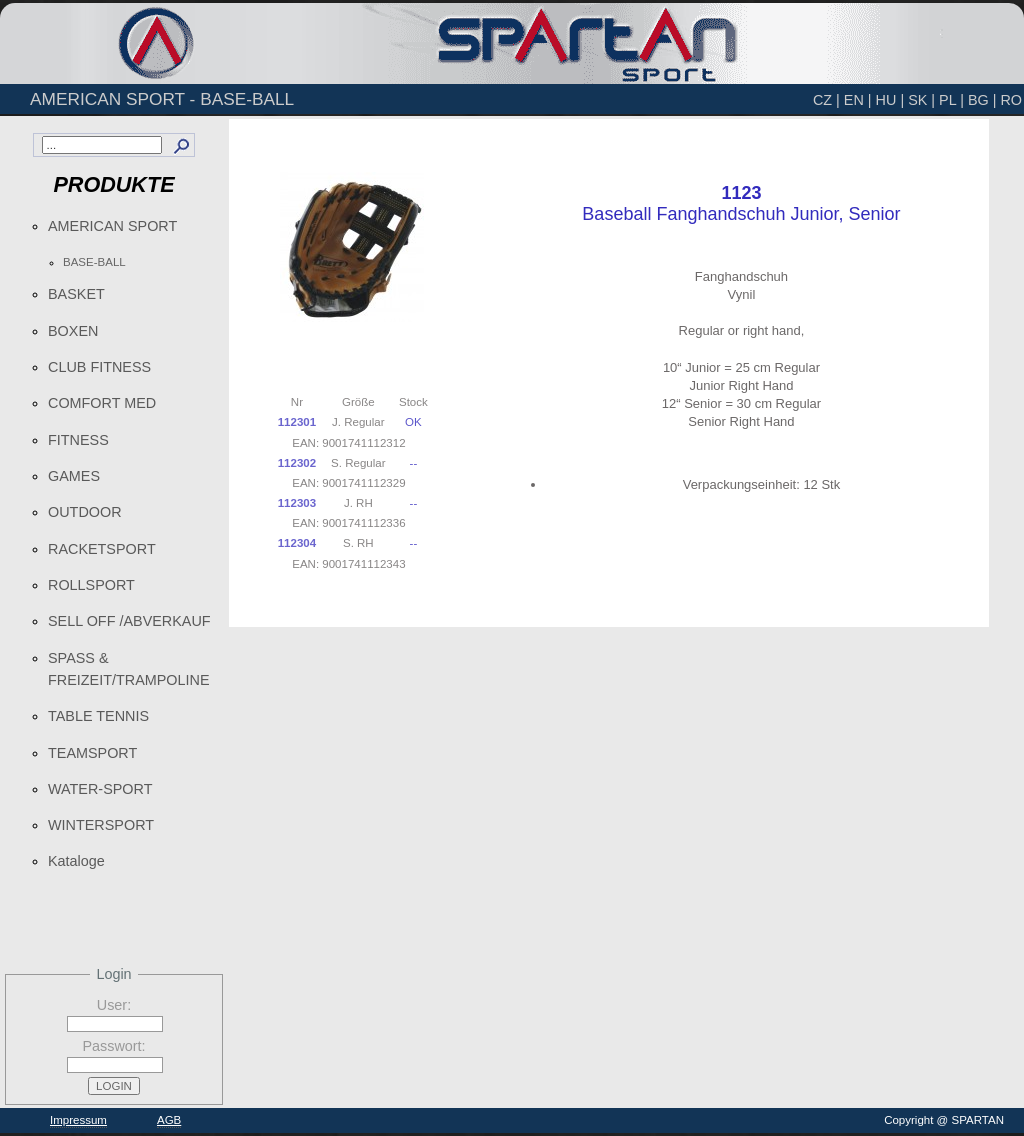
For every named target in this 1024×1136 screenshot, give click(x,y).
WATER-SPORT (100, 789)
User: (114, 1005)
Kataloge (76, 861)
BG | (982, 100)
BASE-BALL (94, 262)
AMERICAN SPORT (112, 226)
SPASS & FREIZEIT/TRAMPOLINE (129, 669)
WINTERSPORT (101, 825)
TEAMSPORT (92, 753)
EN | (858, 100)
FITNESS (78, 440)
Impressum (78, 1120)
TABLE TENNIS (98, 716)
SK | (921, 100)
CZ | (826, 100)
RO (1011, 100)
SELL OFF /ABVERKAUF (129, 621)
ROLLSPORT (91, 585)
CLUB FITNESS (99, 367)
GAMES (74, 476)
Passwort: (113, 1046)
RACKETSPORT (102, 549)
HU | (890, 100)
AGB (169, 1120)
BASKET (76, 294)
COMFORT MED (102, 403)
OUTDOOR (85, 512)
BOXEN (73, 331)
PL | (951, 100)
